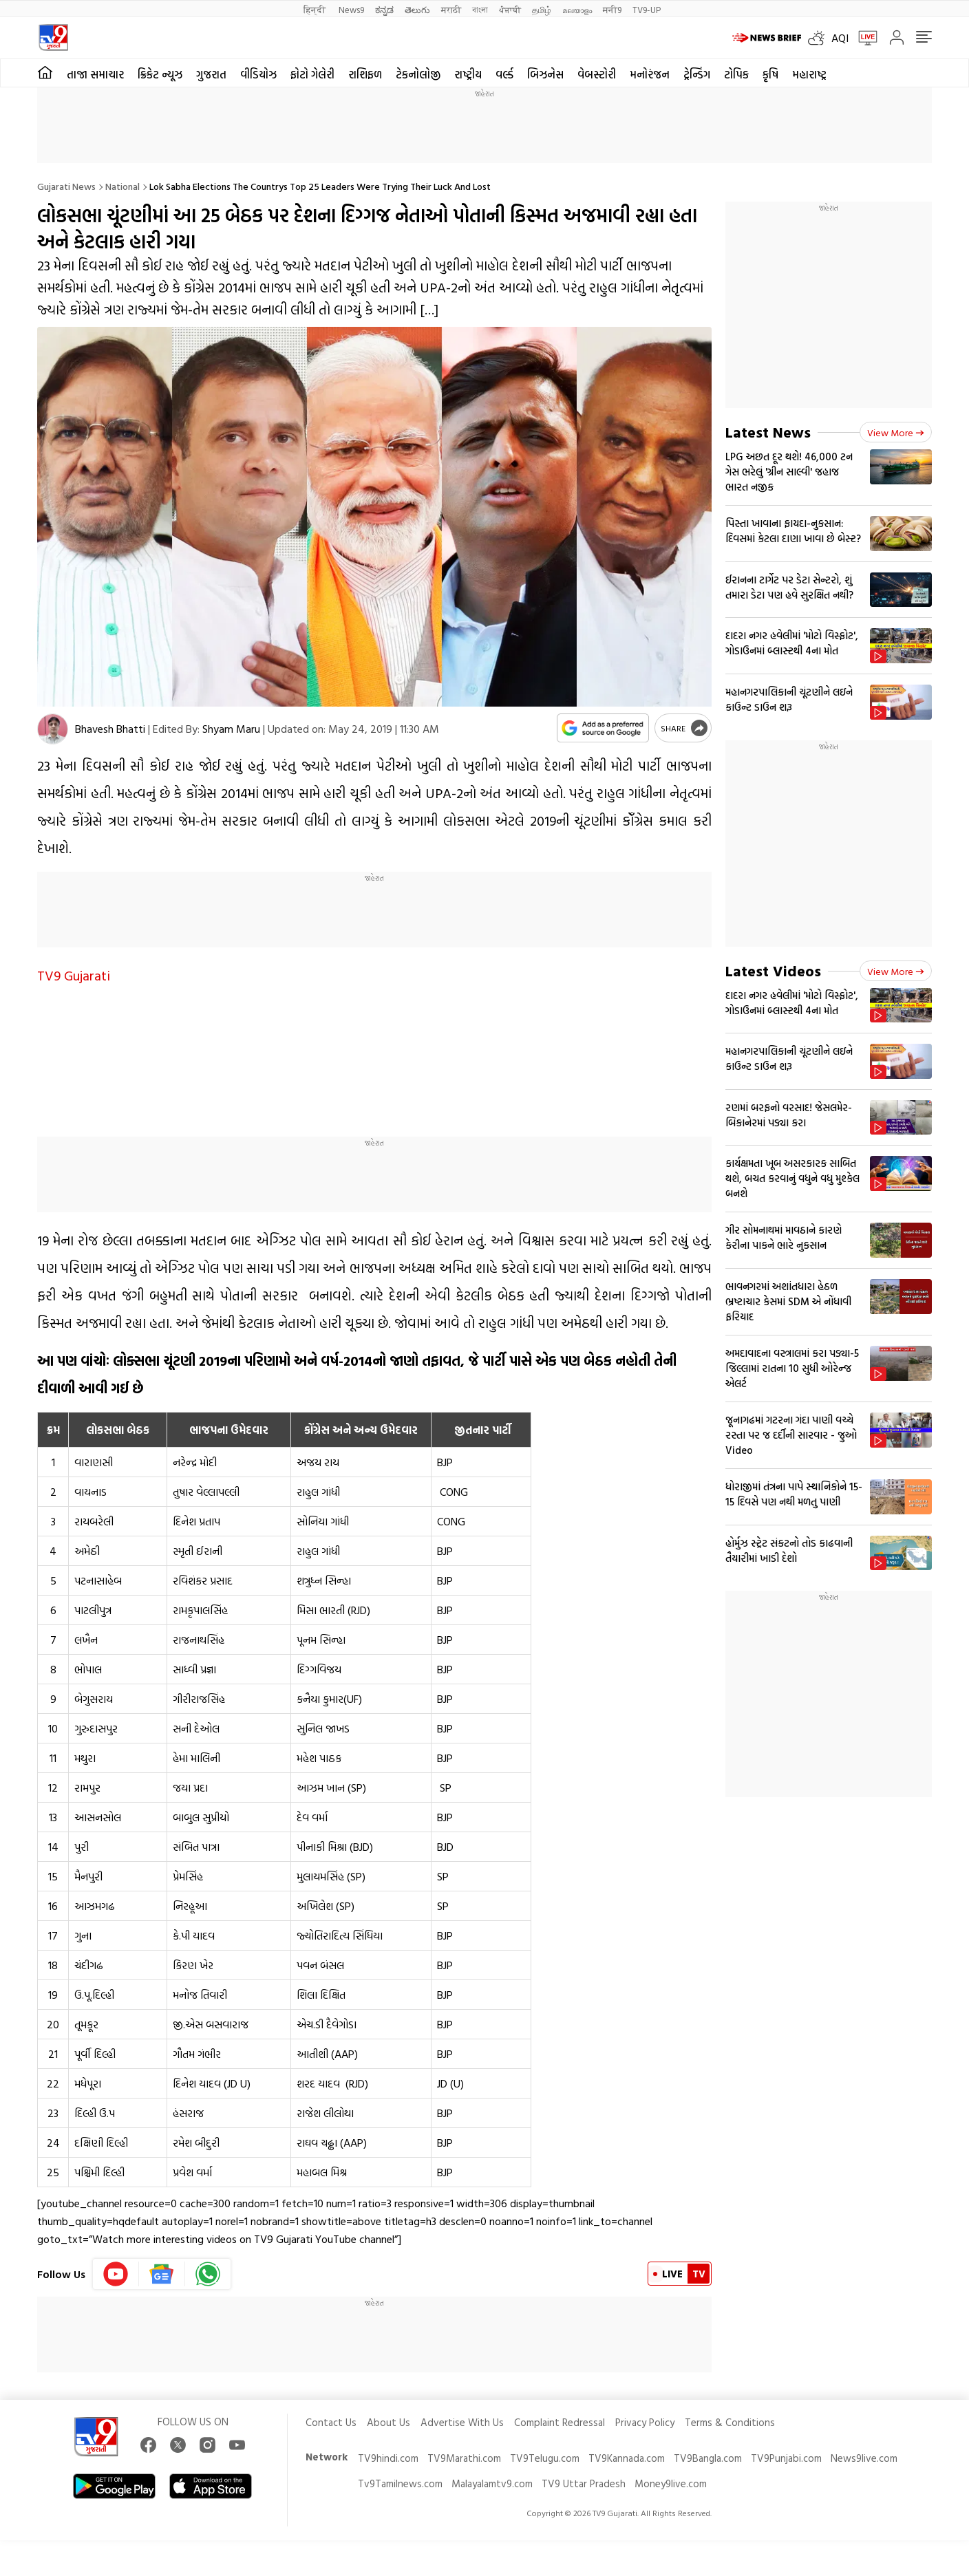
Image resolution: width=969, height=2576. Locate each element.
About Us (388, 2422)
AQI (840, 38)
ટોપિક (736, 74)
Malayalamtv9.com (492, 2483)
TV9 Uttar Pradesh (584, 2483)
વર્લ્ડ (504, 74)
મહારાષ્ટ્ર (809, 74)
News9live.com (864, 2458)
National (122, 186)
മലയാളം (577, 9)
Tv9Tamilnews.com (400, 2483)
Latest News (768, 431)
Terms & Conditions (730, 2422)
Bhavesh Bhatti (110, 728)
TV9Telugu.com (544, 2458)
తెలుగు (417, 9)
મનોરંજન (650, 74)
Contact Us (331, 2422)
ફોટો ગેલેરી (312, 74)
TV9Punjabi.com (786, 2458)
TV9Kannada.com (626, 2458)
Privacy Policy (644, 2422)
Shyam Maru (231, 728)
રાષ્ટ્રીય (468, 74)
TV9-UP (646, 9)
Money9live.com (671, 2483)
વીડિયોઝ (258, 74)
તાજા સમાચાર (95, 74)
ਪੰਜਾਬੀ (510, 9)
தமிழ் (541, 9)
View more (895, 432)
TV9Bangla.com (708, 2458)
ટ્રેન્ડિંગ (696, 74)
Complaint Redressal (559, 2422)
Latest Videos (773, 970)
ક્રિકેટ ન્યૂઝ (160, 74)
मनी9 (612, 9)
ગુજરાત (211, 74)
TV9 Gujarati (73, 975)
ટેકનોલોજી (418, 74)
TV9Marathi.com (464, 2458)
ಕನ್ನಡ (384, 9)
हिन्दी (316, 9)
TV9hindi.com (388, 2458)
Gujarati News (66, 186)
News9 (351, 9)
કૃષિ (770, 74)
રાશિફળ (365, 74)
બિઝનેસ (545, 74)
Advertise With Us (462, 2422)
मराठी (451, 9)
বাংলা (480, 9)
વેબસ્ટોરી (596, 74)
